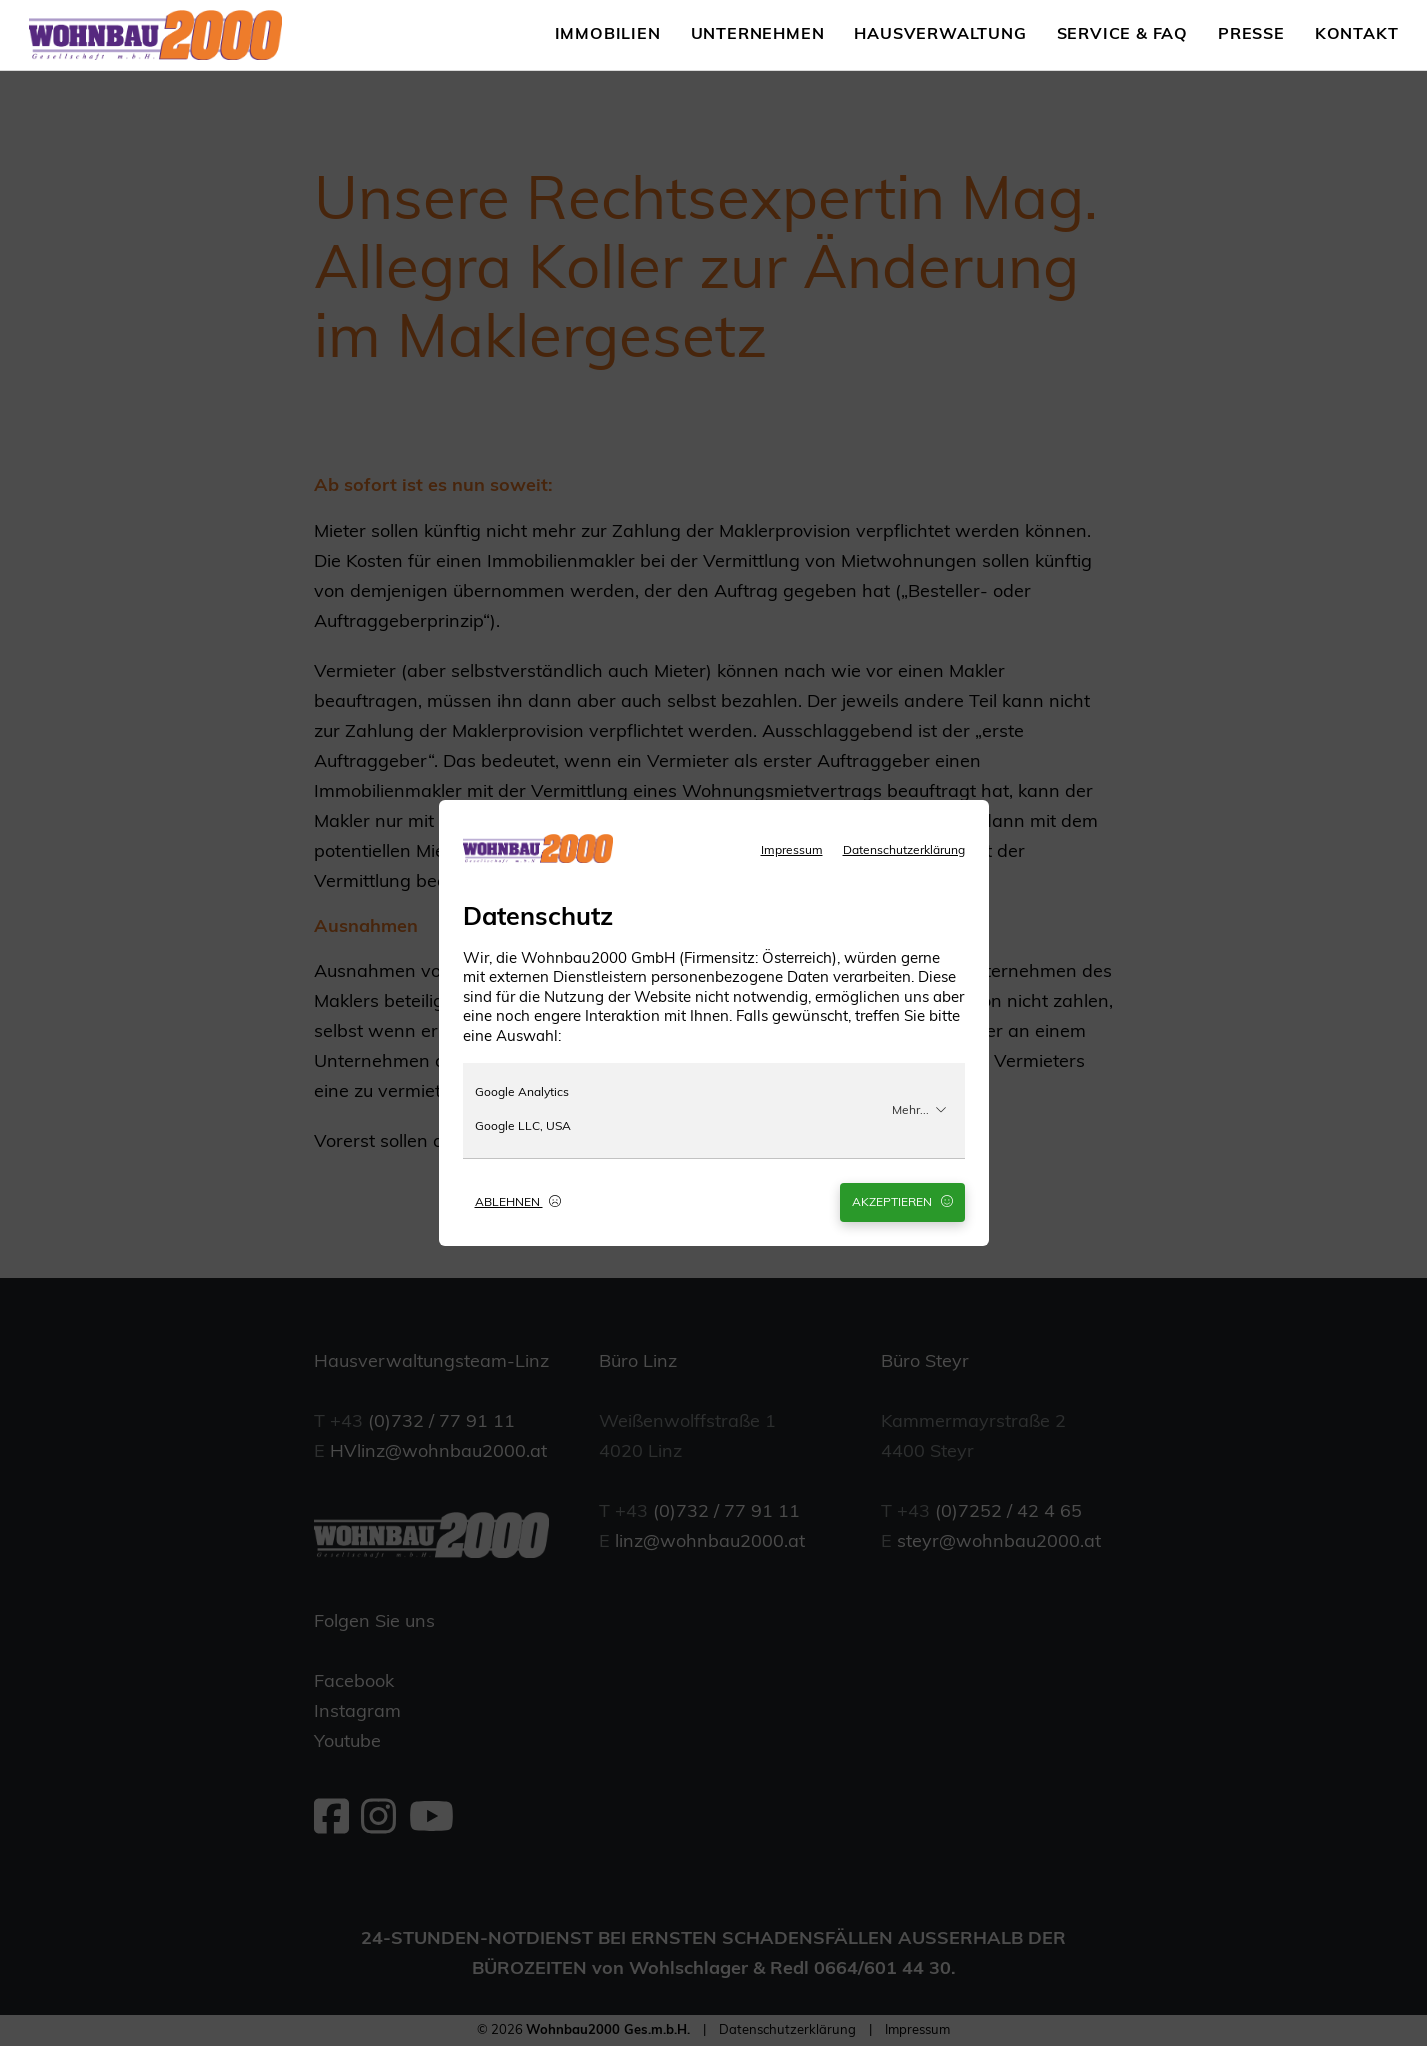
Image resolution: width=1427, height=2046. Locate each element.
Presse (1251, 35)
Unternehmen (758, 35)
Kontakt (1357, 35)
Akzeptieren (902, 1202)
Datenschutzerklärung (904, 851)
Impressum (792, 851)
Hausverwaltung (940, 35)
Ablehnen (518, 1202)
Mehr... (919, 1110)
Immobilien (608, 35)
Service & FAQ (1122, 35)
